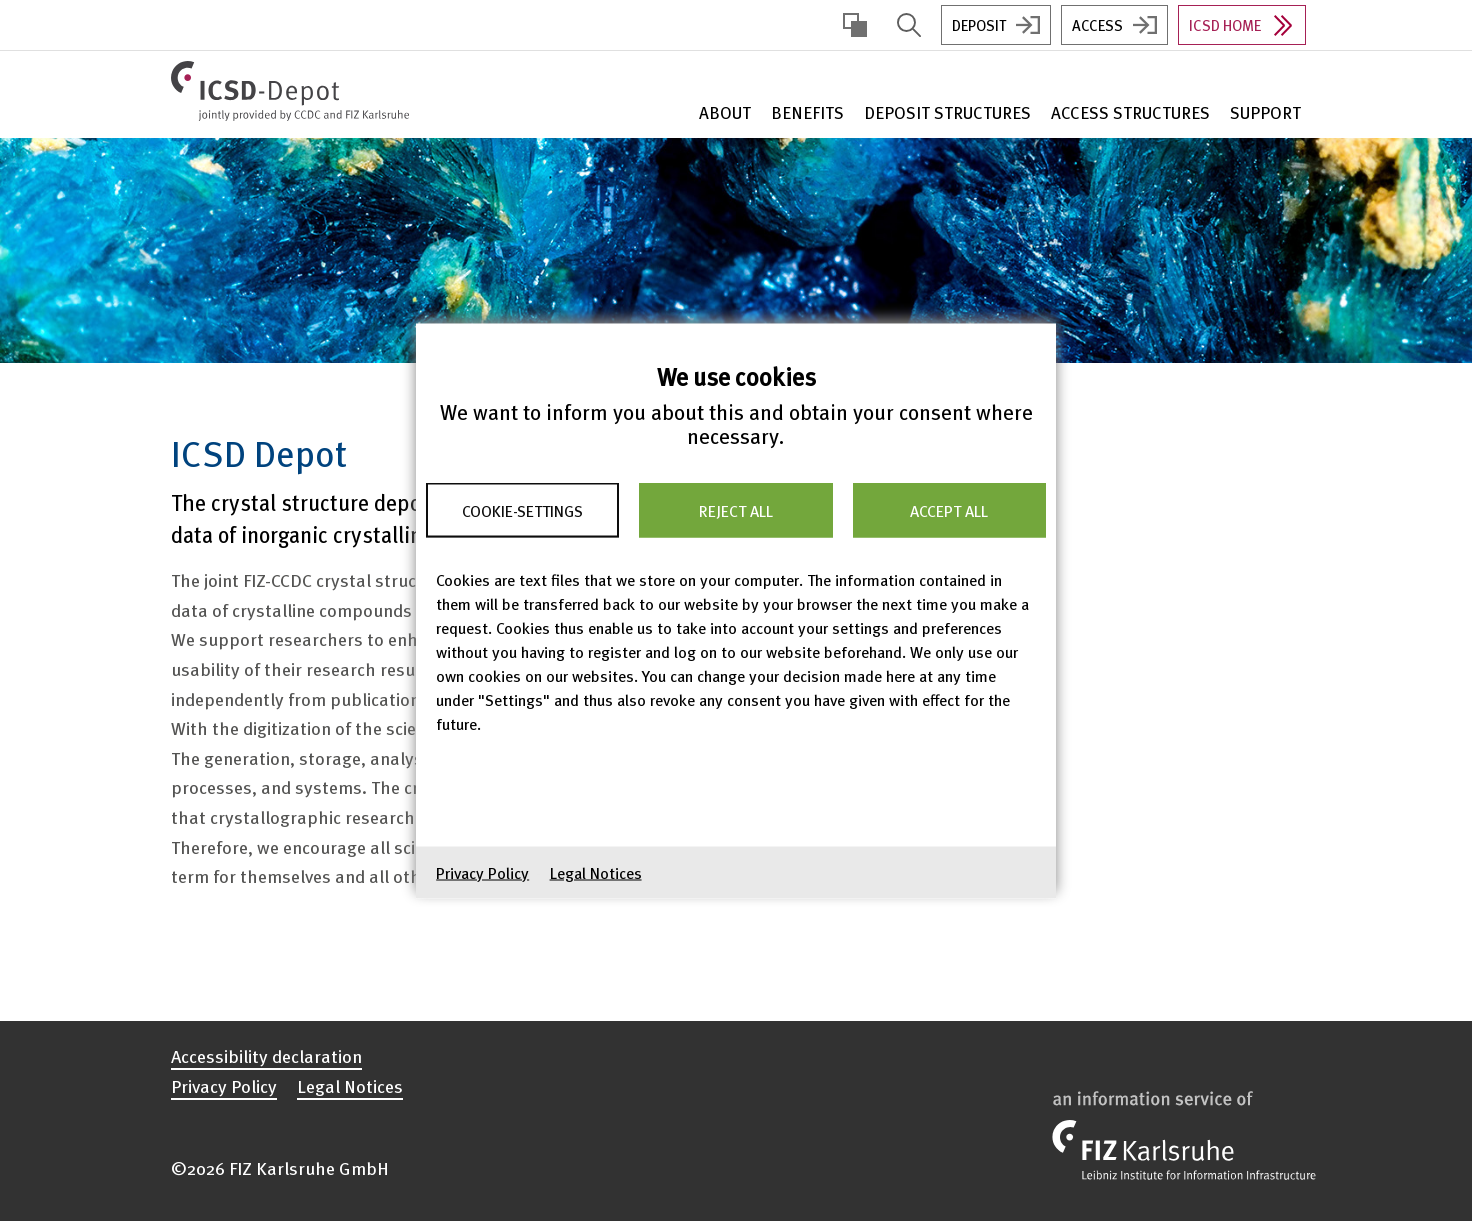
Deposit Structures (947, 112)
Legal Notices (596, 873)
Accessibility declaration (266, 1056)
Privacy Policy (482, 873)
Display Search (909, 25)
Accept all (949, 510)
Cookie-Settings (522, 510)
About (725, 112)
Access (1097, 25)
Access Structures (1130, 112)
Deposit (979, 25)
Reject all (736, 510)
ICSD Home (1225, 25)
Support (1265, 112)
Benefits (807, 112)
